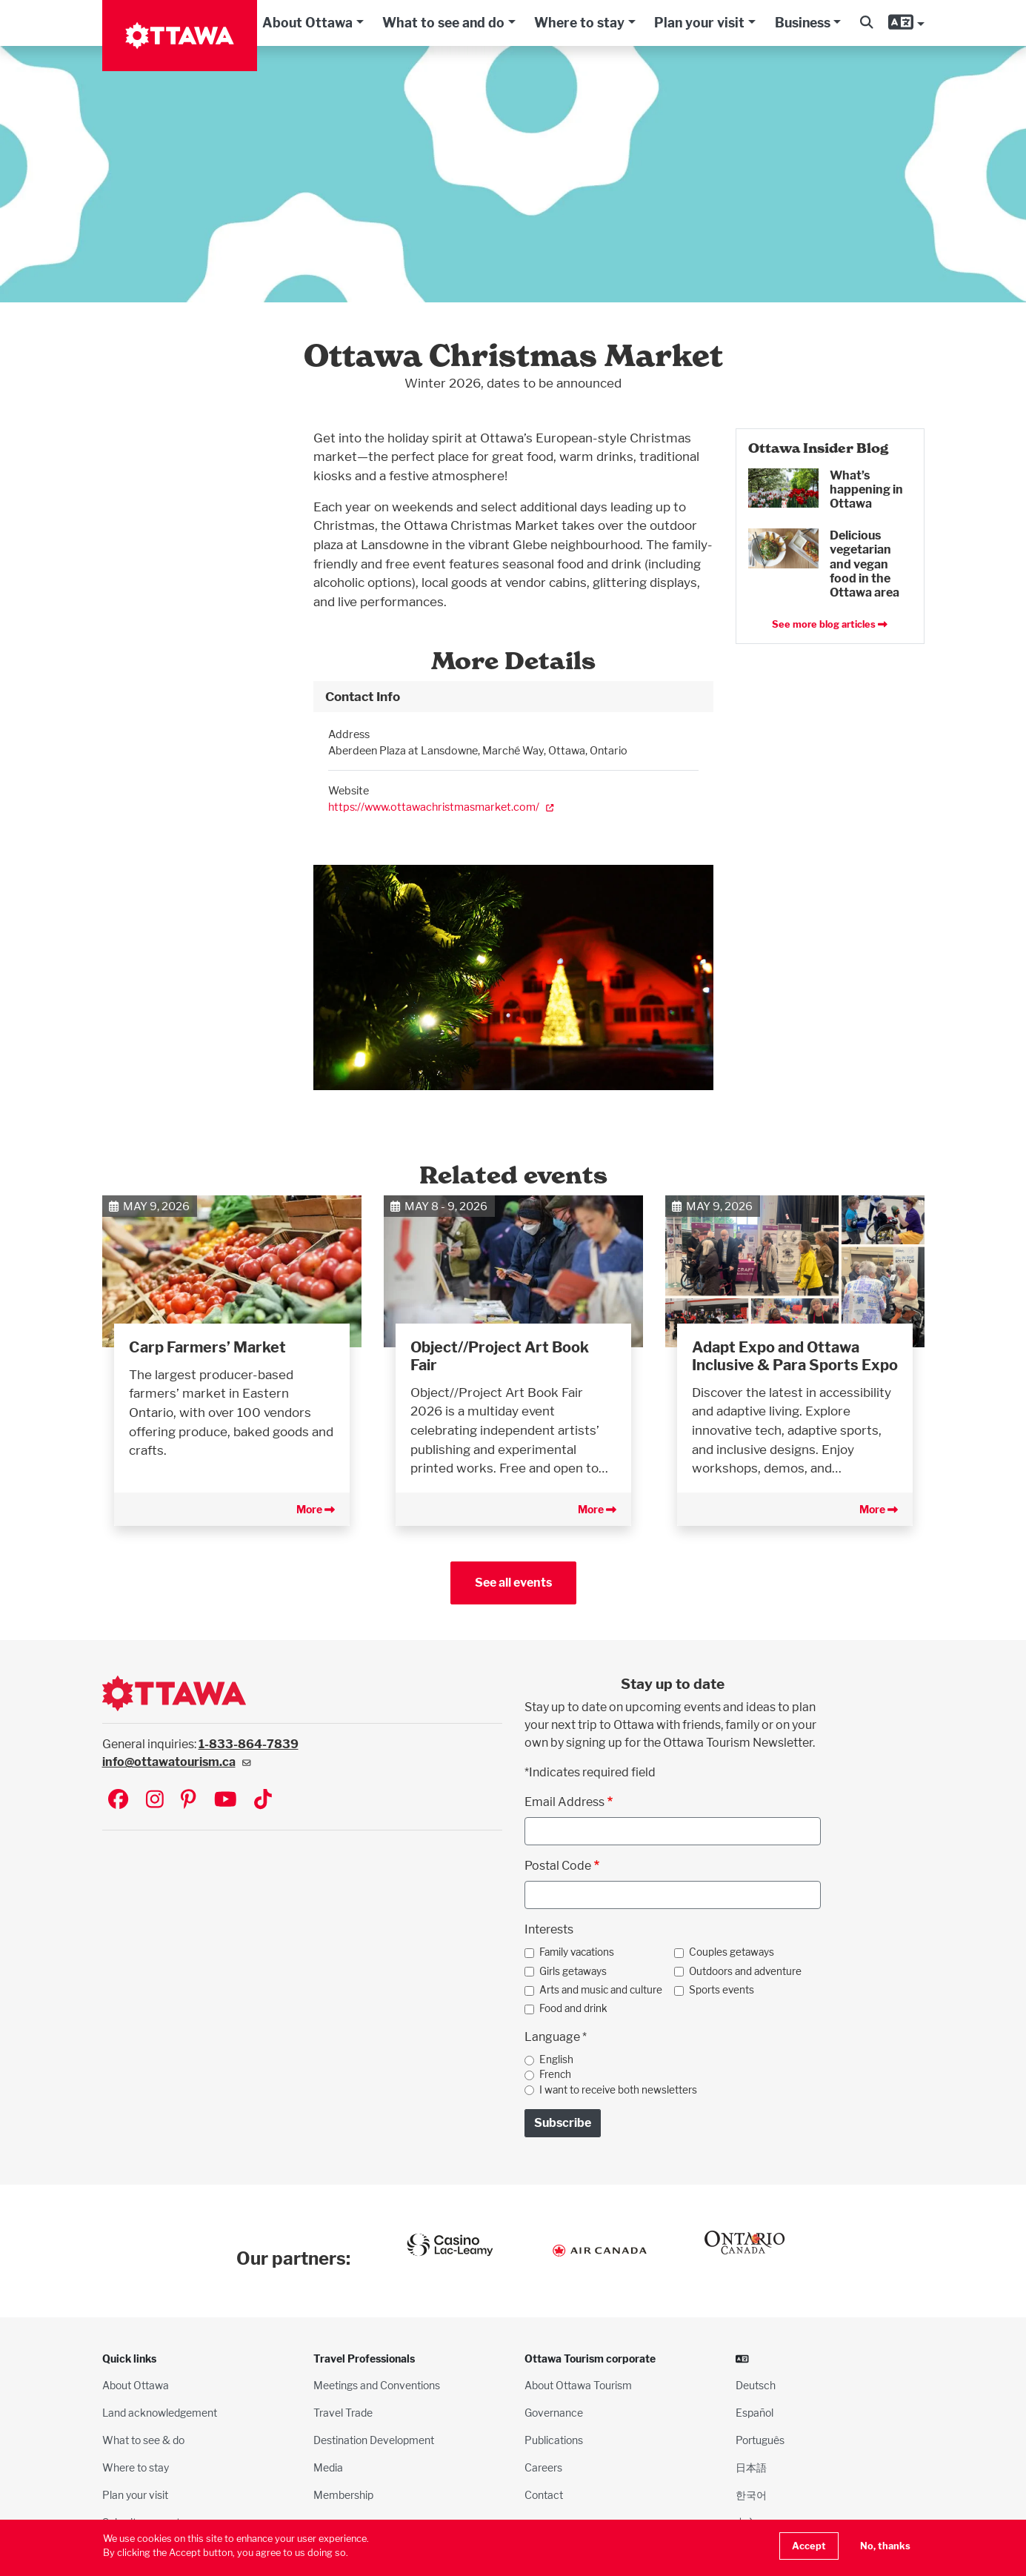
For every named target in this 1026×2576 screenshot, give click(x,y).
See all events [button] (513, 1583)
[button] (866, 23)
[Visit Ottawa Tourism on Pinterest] (188, 1800)
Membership (343, 2495)
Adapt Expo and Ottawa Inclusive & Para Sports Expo (795, 1356)
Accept (809, 2546)
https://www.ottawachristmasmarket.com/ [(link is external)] (441, 806)
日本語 (751, 2467)
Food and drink (573, 2008)
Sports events (721, 1990)
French (555, 2074)
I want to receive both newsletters (618, 2090)
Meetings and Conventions (376, 2385)
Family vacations (576, 1952)
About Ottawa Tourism (578, 2385)
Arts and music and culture (600, 1990)
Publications (553, 2440)
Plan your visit (699, 22)
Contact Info (362, 696)
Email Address (564, 1802)
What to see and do (443, 22)
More (315, 1509)
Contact (543, 2495)
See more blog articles (829, 624)
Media (328, 2467)
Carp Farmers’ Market (207, 1347)
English (556, 2059)
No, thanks (885, 2546)
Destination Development (373, 2440)
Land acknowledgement (159, 2412)
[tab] (513, 696)
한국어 (751, 2495)
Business (802, 22)
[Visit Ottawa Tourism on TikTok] (263, 1800)
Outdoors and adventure (745, 1971)
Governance (553, 2412)
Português (760, 2440)
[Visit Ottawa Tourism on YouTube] (225, 1800)
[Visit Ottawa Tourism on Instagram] (155, 1800)
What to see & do (143, 2440)
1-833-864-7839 (249, 1744)
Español (754, 2412)
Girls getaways (573, 1971)
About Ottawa (307, 22)
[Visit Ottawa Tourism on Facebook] (118, 1800)
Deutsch (756, 2385)
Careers (543, 2467)
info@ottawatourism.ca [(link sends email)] (176, 1762)
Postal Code (557, 1866)
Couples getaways (731, 1952)
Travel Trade (343, 2412)
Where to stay (579, 22)
